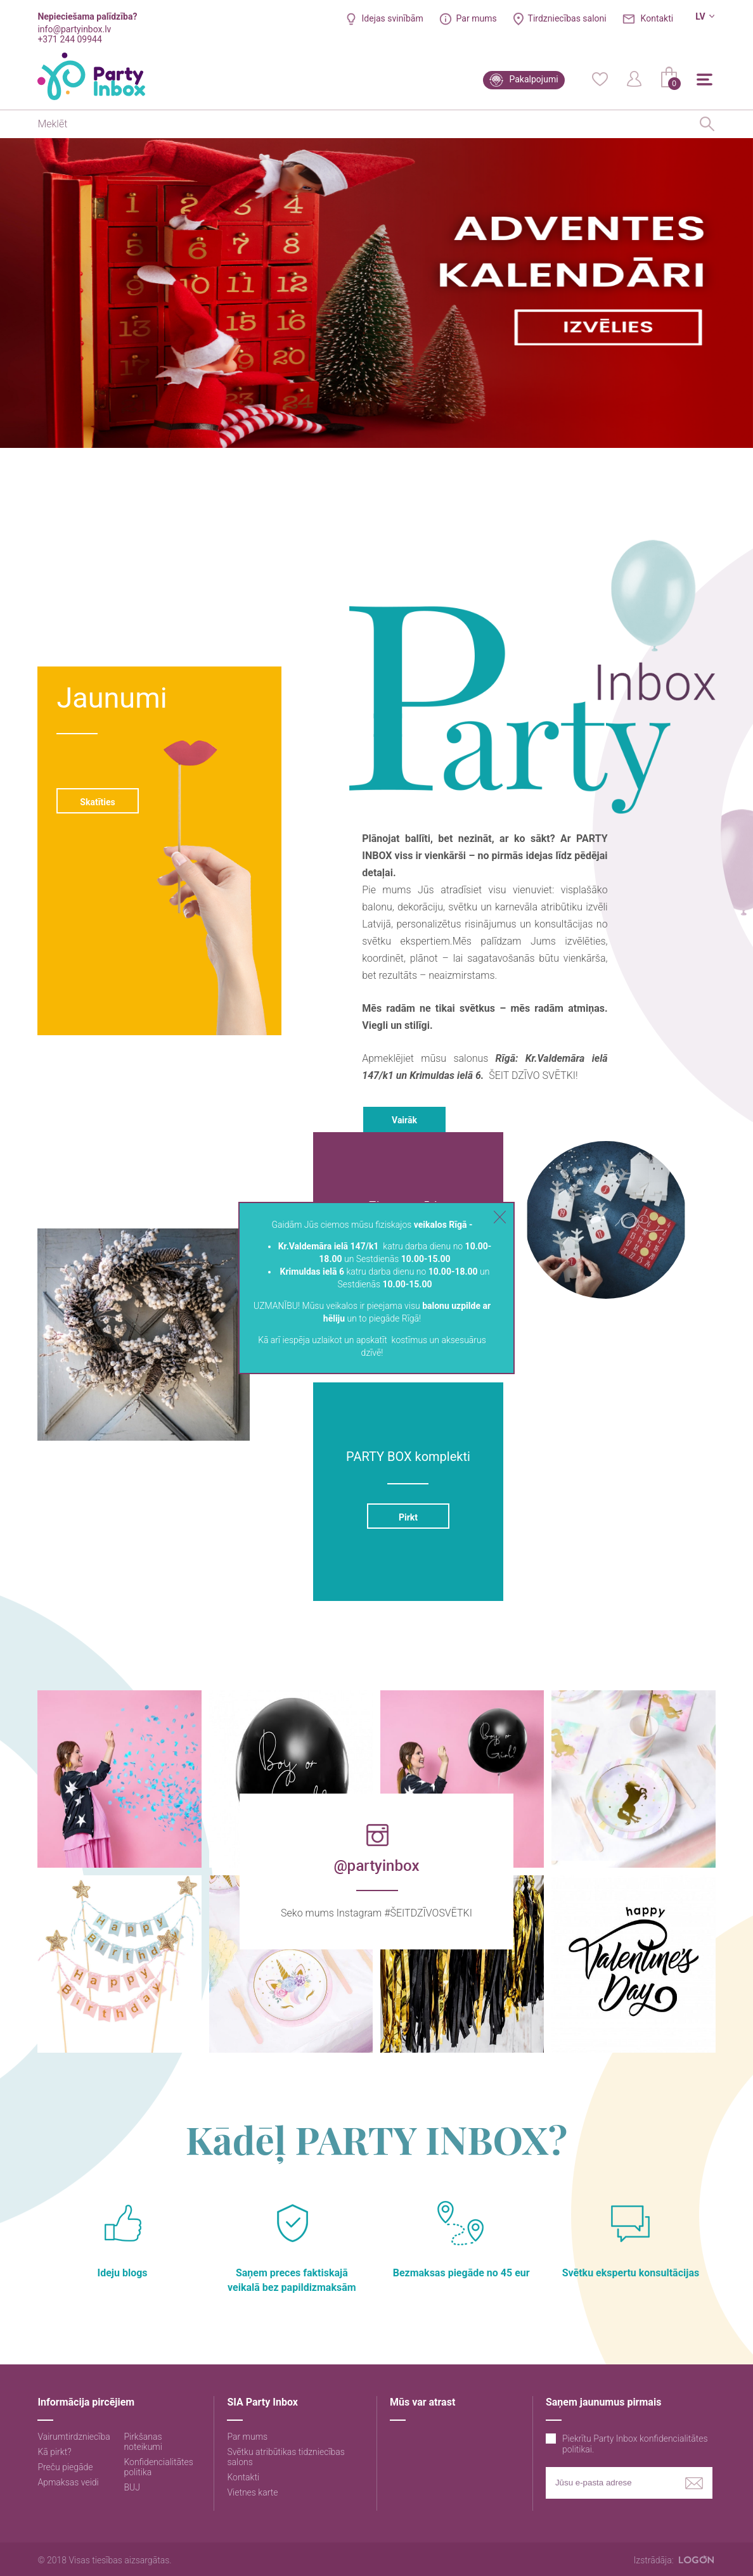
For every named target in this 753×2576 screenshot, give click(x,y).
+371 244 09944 (69, 39)
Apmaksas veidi (67, 2482)
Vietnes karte (252, 2492)
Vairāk (404, 1120)
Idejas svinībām (392, 18)
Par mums (476, 18)
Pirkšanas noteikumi (143, 2442)
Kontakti (657, 18)
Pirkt (408, 1517)
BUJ (132, 2487)
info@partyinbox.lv (74, 29)
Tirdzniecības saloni (567, 18)
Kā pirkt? (54, 2452)
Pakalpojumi (534, 79)
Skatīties (97, 802)
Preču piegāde (65, 2467)
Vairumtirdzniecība (73, 2437)
